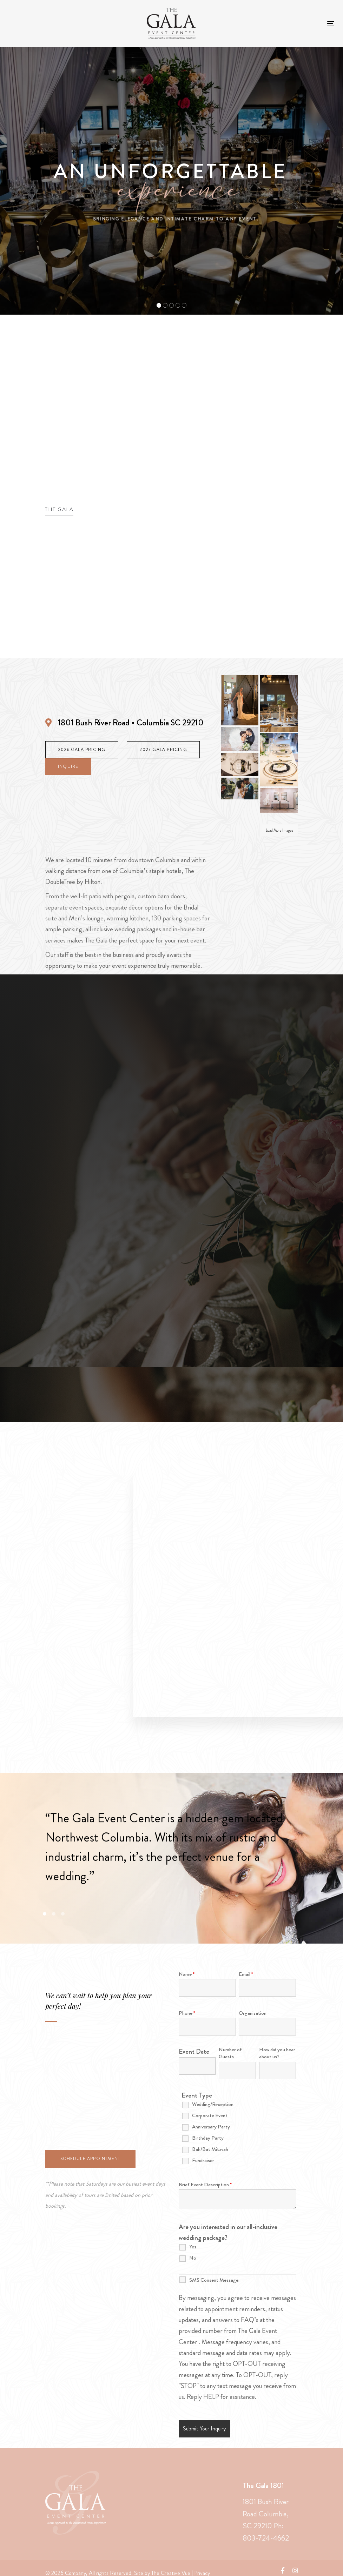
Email (246, 1974)
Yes (192, 2246)
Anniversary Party (211, 2126)
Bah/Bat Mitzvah (210, 2149)
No (192, 2257)
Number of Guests (230, 2053)
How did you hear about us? (277, 2053)
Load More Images (279, 830)
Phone (187, 2013)
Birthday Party (208, 2137)
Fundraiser (203, 2160)
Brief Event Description (205, 2184)
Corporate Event (209, 2115)
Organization (252, 2013)
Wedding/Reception (212, 2104)
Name (186, 1974)
